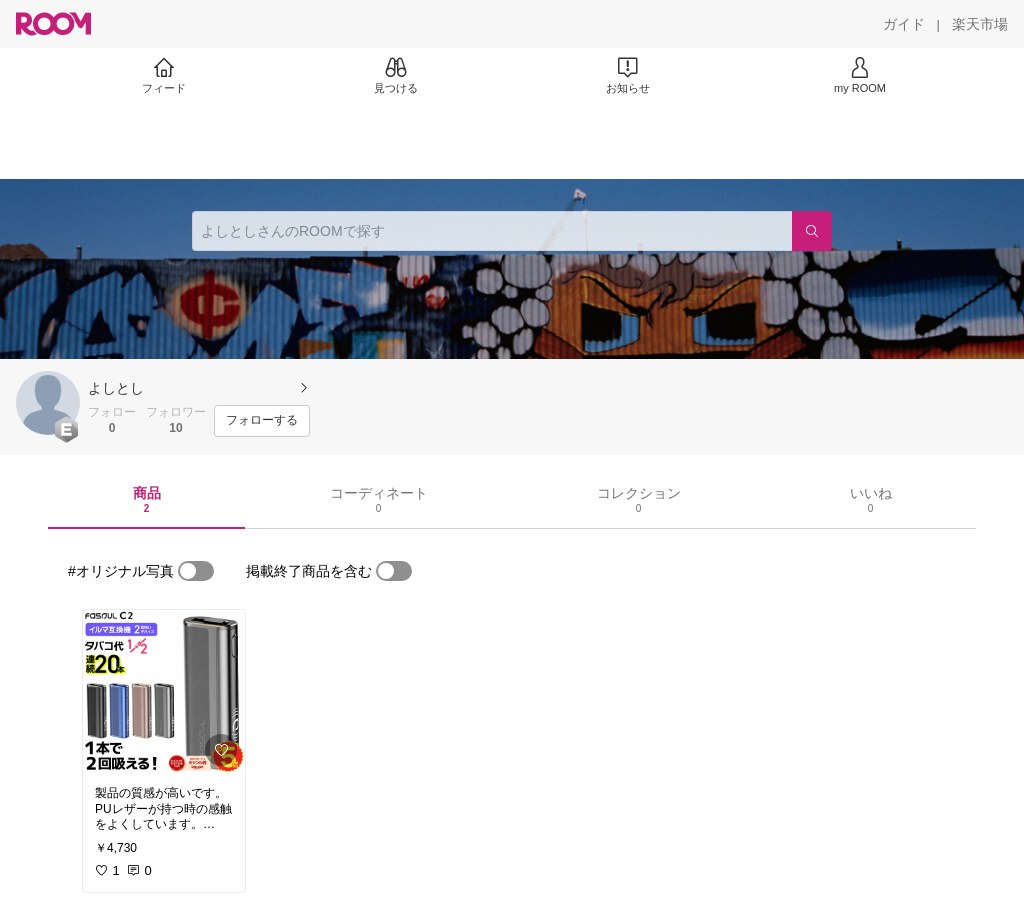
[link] (164, 692)
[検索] (812, 231)
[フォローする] (262, 421)
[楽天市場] (980, 24)
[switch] (196, 571)
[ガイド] (904, 24)
